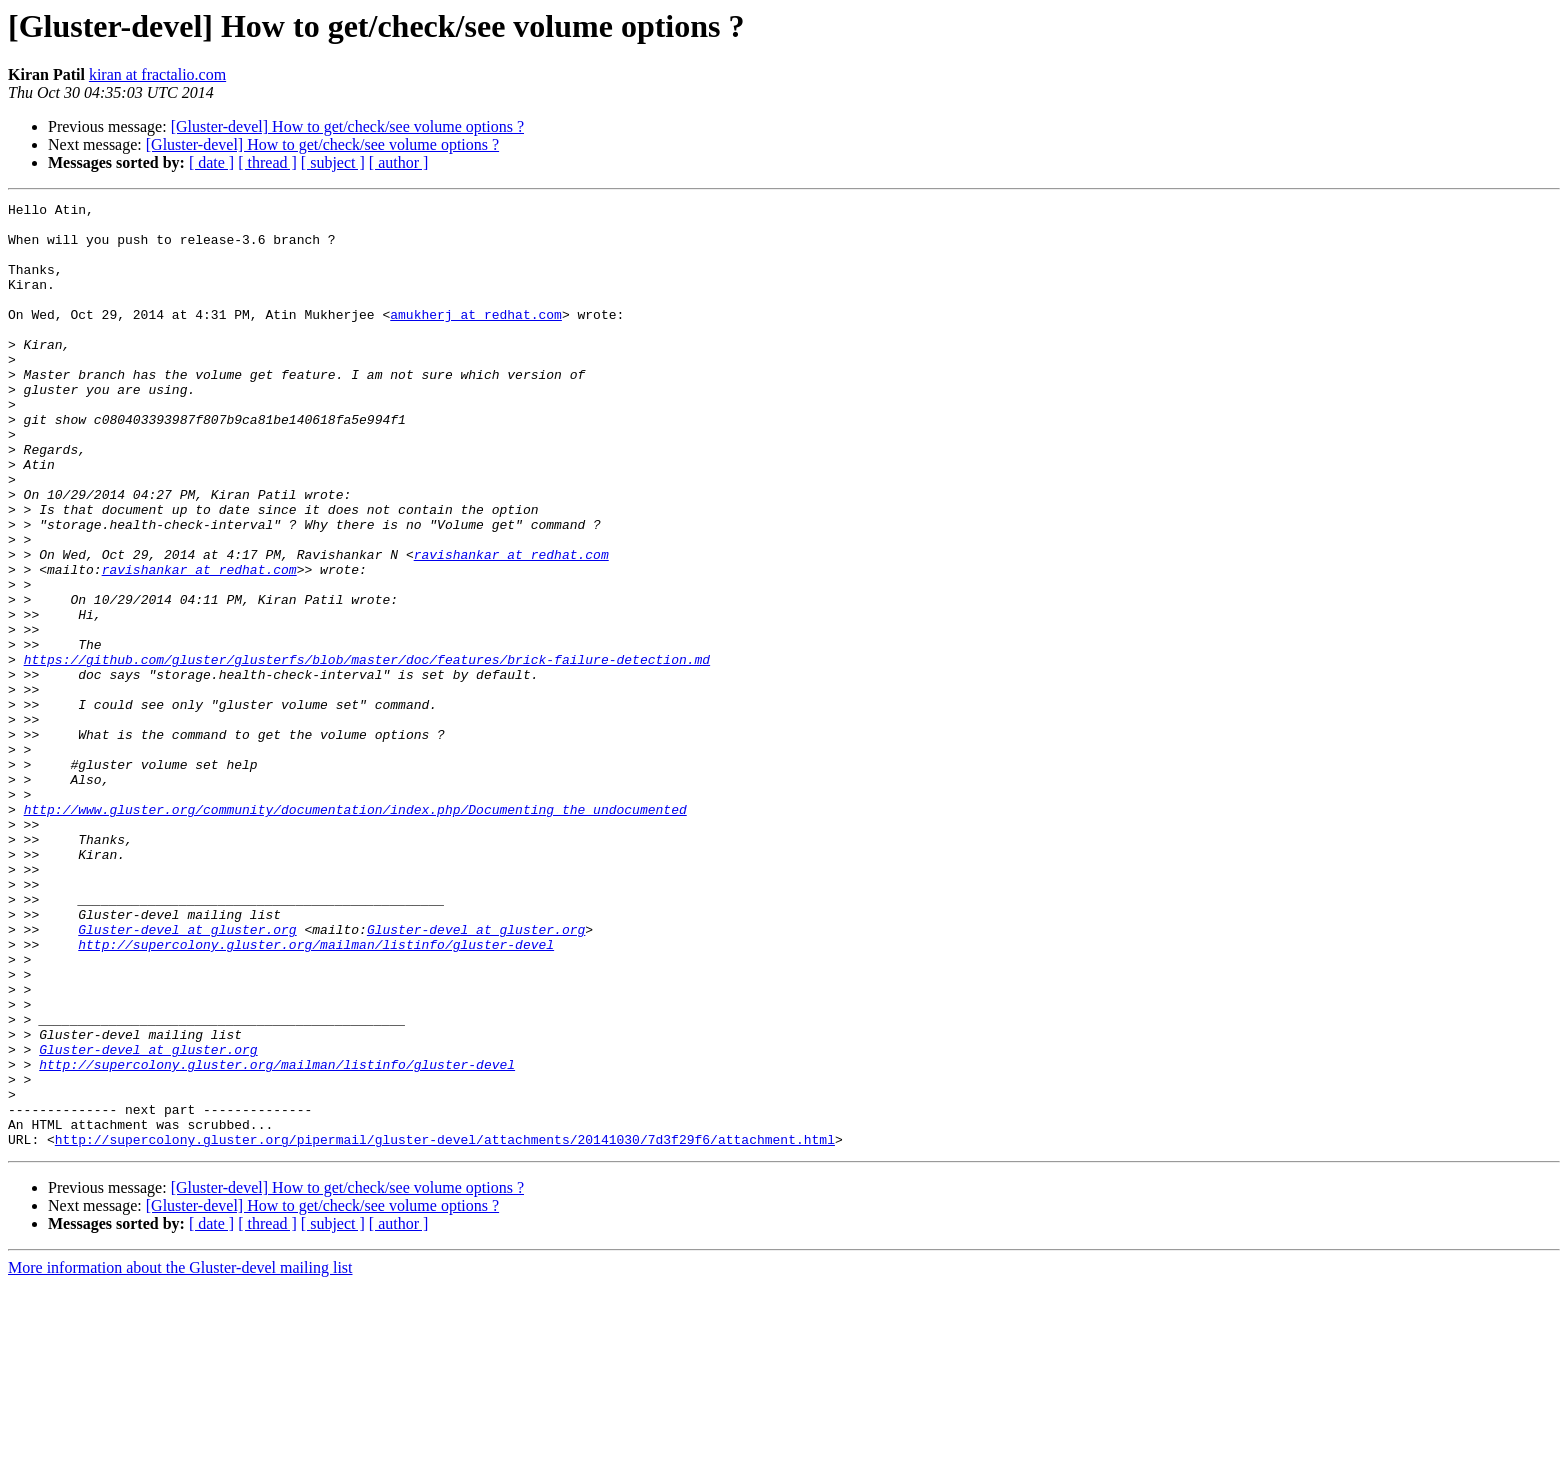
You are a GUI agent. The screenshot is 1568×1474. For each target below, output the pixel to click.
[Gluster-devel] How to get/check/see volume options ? (347, 126)
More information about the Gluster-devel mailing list (180, 1456)
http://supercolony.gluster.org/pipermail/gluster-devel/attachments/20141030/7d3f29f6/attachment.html (445, 1328)
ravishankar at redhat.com (511, 626)
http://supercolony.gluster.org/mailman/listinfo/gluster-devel (316, 1094)
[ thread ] (267, 162)
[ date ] (211, 162)
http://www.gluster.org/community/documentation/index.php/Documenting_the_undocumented (355, 932)
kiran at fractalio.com (157, 74)
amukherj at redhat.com (476, 338)
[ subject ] (333, 162)
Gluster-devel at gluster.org (187, 1076)
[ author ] (399, 162)
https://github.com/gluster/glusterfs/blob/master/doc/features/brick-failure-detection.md (367, 752)
